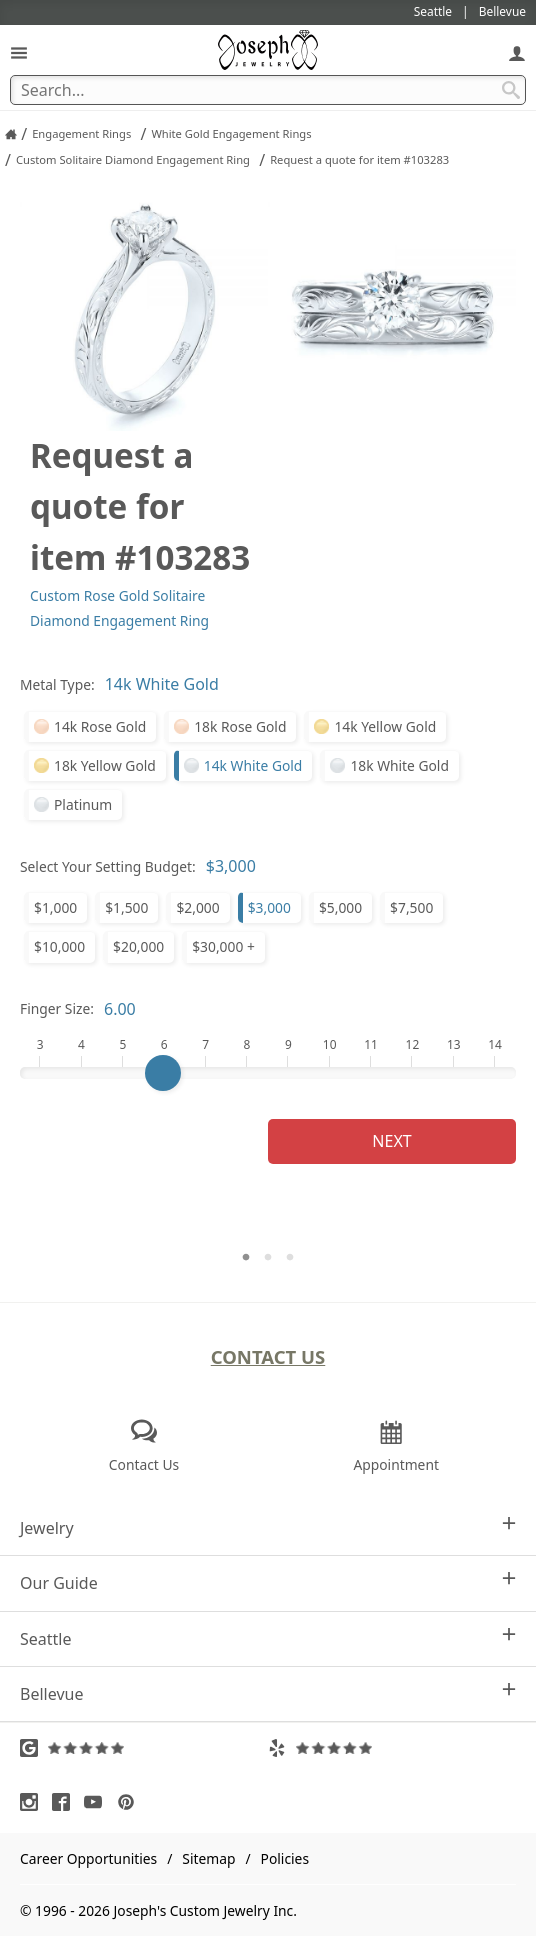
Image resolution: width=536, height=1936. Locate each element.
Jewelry (268, 1527)
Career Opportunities (88, 1858)
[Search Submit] (511, 90)
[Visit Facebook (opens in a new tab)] (66, 1802)
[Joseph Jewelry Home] (11, 134)
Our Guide (268, 1582)
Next (391, 1141)
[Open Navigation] (19, 52)
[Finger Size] (268, 1073)
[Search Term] (268, 90)
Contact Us (268, 1356)
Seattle (268, 1638)
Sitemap (208, 1858)
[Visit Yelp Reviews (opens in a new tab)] (392, 1748)
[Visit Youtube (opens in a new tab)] (98, 1802)
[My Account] (517, 52)
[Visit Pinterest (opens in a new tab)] (131, 1802)
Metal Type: (57, 684)
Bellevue (268, 1693)
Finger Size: (57, 1008)
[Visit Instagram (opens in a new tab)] (34, 1802)
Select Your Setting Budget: (108, 866)
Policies (285, 1858)
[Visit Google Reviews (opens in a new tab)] (144, 1748)
